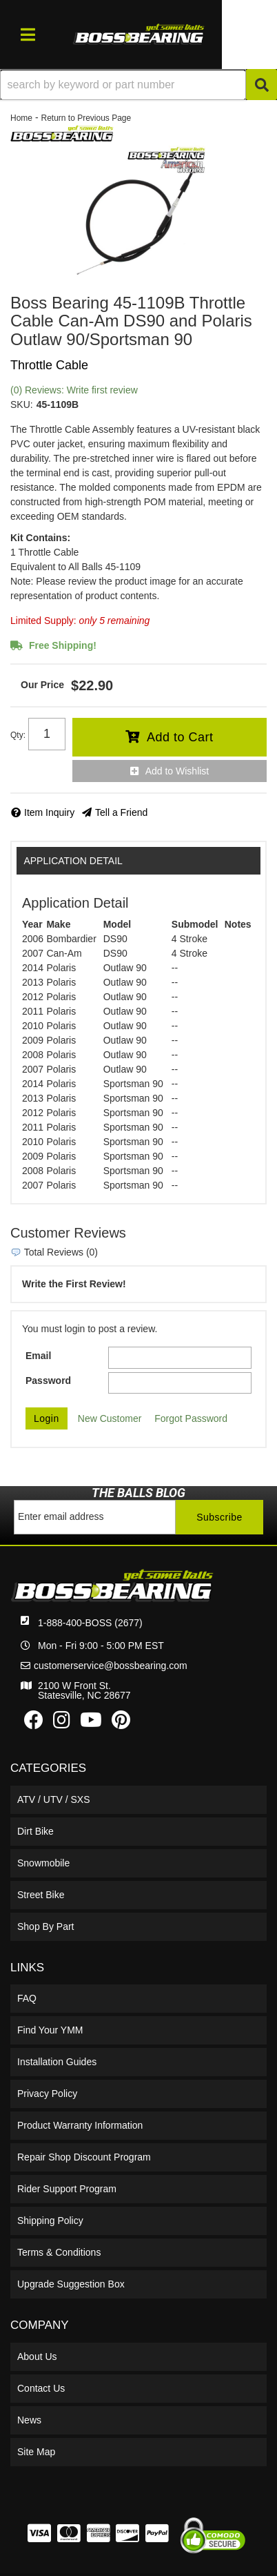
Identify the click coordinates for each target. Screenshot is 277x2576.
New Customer (110, 1418)
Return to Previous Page (86, 118)
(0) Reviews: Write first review (74, 390)
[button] (138, 84)
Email (38, 1355)
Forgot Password (190, 1418)
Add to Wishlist (177, 771)
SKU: (21, 404)
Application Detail (72, 860)
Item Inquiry (49, 812)
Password (48, 1380)
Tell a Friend (121, 812)
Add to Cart (180, 737)
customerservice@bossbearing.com (110, 1665)
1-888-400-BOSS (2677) (90, 1622)
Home (21, 118)
